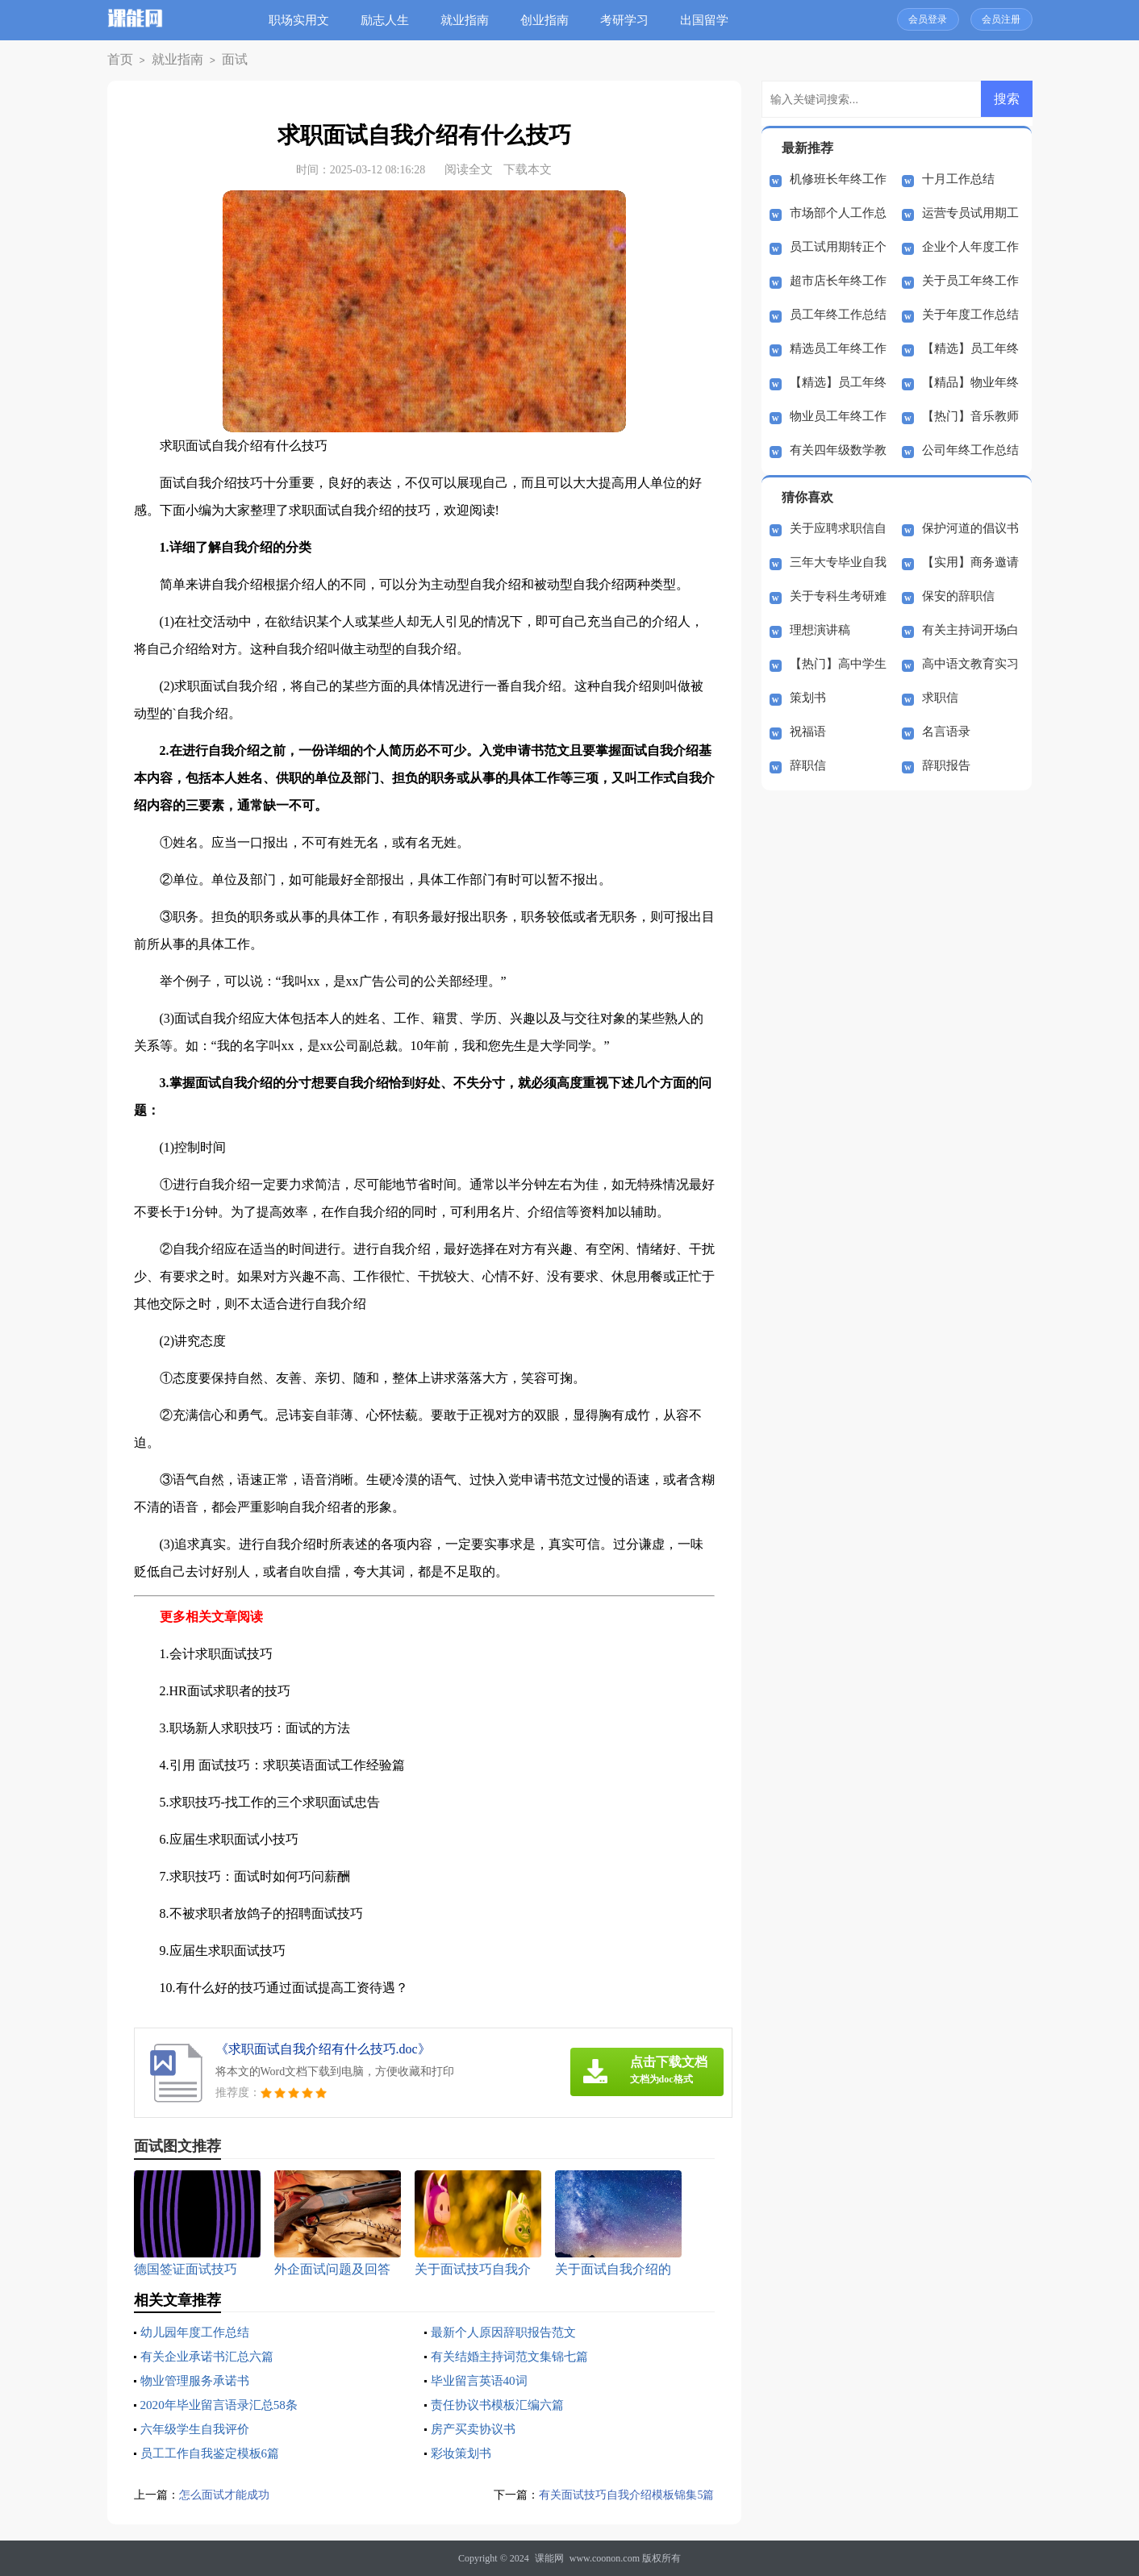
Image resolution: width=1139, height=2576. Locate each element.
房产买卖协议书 (476, 2429)
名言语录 (946, 731)
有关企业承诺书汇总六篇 (211, 2356)
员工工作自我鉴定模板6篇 (214, 2453)
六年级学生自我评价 (198, 2429)
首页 (117, 60)
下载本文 (527, 169)
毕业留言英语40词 (482, 2380)
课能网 (549, 2558)
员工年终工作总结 (838, 314)
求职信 (940, 697)
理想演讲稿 (820, 629)
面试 (217, 60)
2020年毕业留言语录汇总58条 (224, 2404)
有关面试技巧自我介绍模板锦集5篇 (621, 2494)
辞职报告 (946, 765)
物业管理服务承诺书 (198, 2380)
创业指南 (551, 20)
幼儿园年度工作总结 (198, 2332)
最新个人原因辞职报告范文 (508, 2332)
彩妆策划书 (463, 2453)
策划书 (808, 697)
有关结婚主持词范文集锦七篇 (515, 2356)
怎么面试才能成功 (227, 2494)
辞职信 (808, 765)
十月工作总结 (958, 179)
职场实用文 (305, 20)
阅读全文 (468, 169)
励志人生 (391, 20)
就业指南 (471, 20)
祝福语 (808, 731)
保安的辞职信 (958, 596)
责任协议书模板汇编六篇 (502, 2404)
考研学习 (631, 20)
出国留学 (710, 20)
